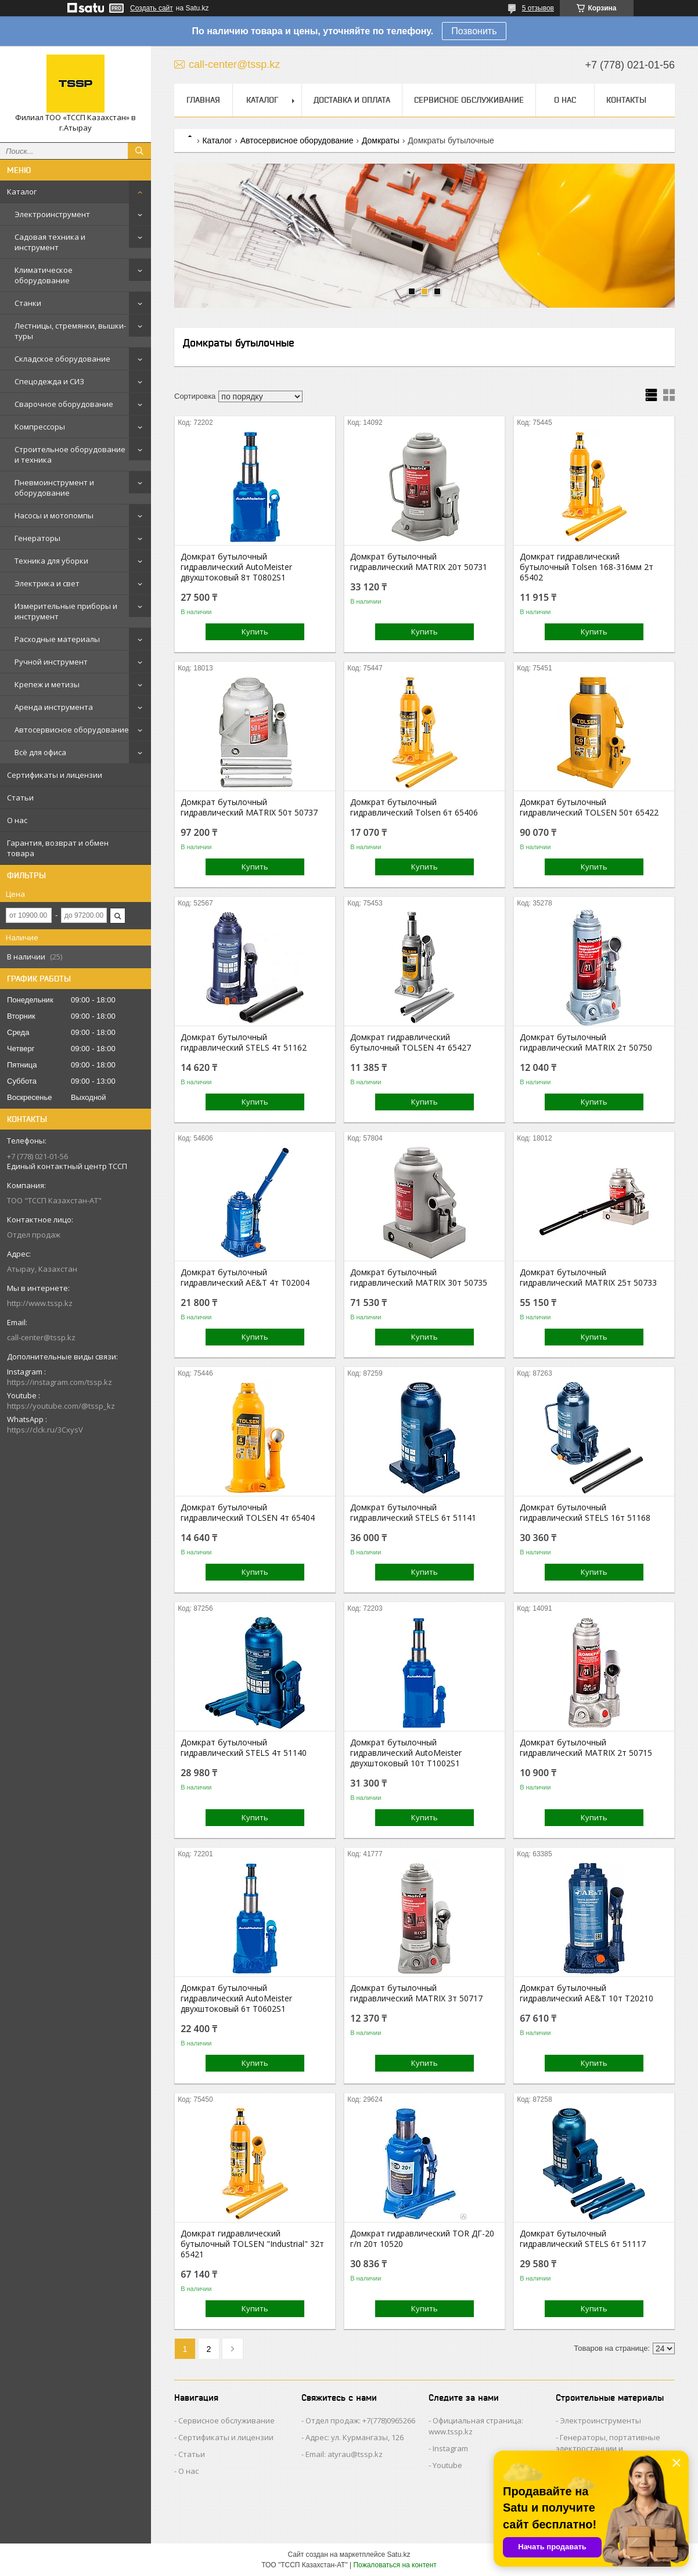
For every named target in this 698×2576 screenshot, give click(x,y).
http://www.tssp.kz (40, 1303)
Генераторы (37, 538)
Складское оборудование (62, 358)
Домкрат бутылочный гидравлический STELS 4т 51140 (244, 1747)
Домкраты (381, 140)
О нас (17, 820)
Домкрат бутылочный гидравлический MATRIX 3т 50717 (416, 1993)
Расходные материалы (57, 639)
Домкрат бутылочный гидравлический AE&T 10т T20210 (586, 1993)
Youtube (447, 2465)
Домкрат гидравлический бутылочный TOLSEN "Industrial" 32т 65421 (252, 2244)
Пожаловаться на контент (394, 2565)
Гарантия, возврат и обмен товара (58, 848)
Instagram (450, 2448)
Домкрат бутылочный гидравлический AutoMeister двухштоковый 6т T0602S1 (236, 1998)
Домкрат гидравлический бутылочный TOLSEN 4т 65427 (410, 1042)
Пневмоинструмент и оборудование (54, 487)
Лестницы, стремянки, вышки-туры (70, 330)
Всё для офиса (40, 752)
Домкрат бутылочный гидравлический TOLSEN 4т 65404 (248, 1512)
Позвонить (473, 31)
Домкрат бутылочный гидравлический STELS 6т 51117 (583, 2238)
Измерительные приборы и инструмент (66, 611)
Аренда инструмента (54, 707)
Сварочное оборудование (64, 404)
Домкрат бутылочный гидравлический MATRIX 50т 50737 (249, 807)
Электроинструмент (52, 214)
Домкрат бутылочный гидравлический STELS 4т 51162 (244, 1042)
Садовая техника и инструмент (50, 242)
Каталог (22, 191)
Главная (203, 99)
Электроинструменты (600, 2420)
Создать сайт (151, 8)
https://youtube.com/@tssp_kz (61, 1406)
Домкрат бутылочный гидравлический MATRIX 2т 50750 (586, 1042)
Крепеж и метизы (47, 684)
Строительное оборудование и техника (70, 454)
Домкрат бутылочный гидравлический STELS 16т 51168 (585, 1512)
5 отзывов (538, 8)
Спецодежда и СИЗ (49, 381)
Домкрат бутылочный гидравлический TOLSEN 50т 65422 (589, 807)
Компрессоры (40, 426)
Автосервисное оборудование (72, 729)
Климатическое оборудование (44, 275)
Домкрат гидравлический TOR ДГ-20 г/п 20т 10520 (422, 2238)
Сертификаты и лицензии (54, 775)
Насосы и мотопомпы (54, 515)
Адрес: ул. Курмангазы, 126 (354, 2437)
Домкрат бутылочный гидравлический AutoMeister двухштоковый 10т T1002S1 (406, 1753)
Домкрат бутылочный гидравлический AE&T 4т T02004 (245, 1277)
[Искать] (139, 151)
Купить (255, 631)
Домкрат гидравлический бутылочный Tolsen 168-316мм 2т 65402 (586, 567)
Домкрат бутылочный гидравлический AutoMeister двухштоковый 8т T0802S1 (236, 567)
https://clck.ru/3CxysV (45, 1429)
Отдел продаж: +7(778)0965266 (360, 2420)
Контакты (626, 99)
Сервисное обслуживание (469, 99)
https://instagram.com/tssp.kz (59, 1382)
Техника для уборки (51, 560)
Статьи (20, 797)
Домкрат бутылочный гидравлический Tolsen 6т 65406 (414, 807)
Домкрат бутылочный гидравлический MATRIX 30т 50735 (418, 1277)
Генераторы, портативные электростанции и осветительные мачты (608, 2448)
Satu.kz (398, 2554)
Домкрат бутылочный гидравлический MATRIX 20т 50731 (418, 561)
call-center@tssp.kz (41, 1337)
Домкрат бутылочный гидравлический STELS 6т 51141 (413, 1512)
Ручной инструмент (51, 661)
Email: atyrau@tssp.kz (344, 2454)
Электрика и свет (47, 583)
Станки (28, 303)
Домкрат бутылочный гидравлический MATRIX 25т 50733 (588, 1277)
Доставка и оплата (352, 99)
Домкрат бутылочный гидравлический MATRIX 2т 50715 (586, 1747)
